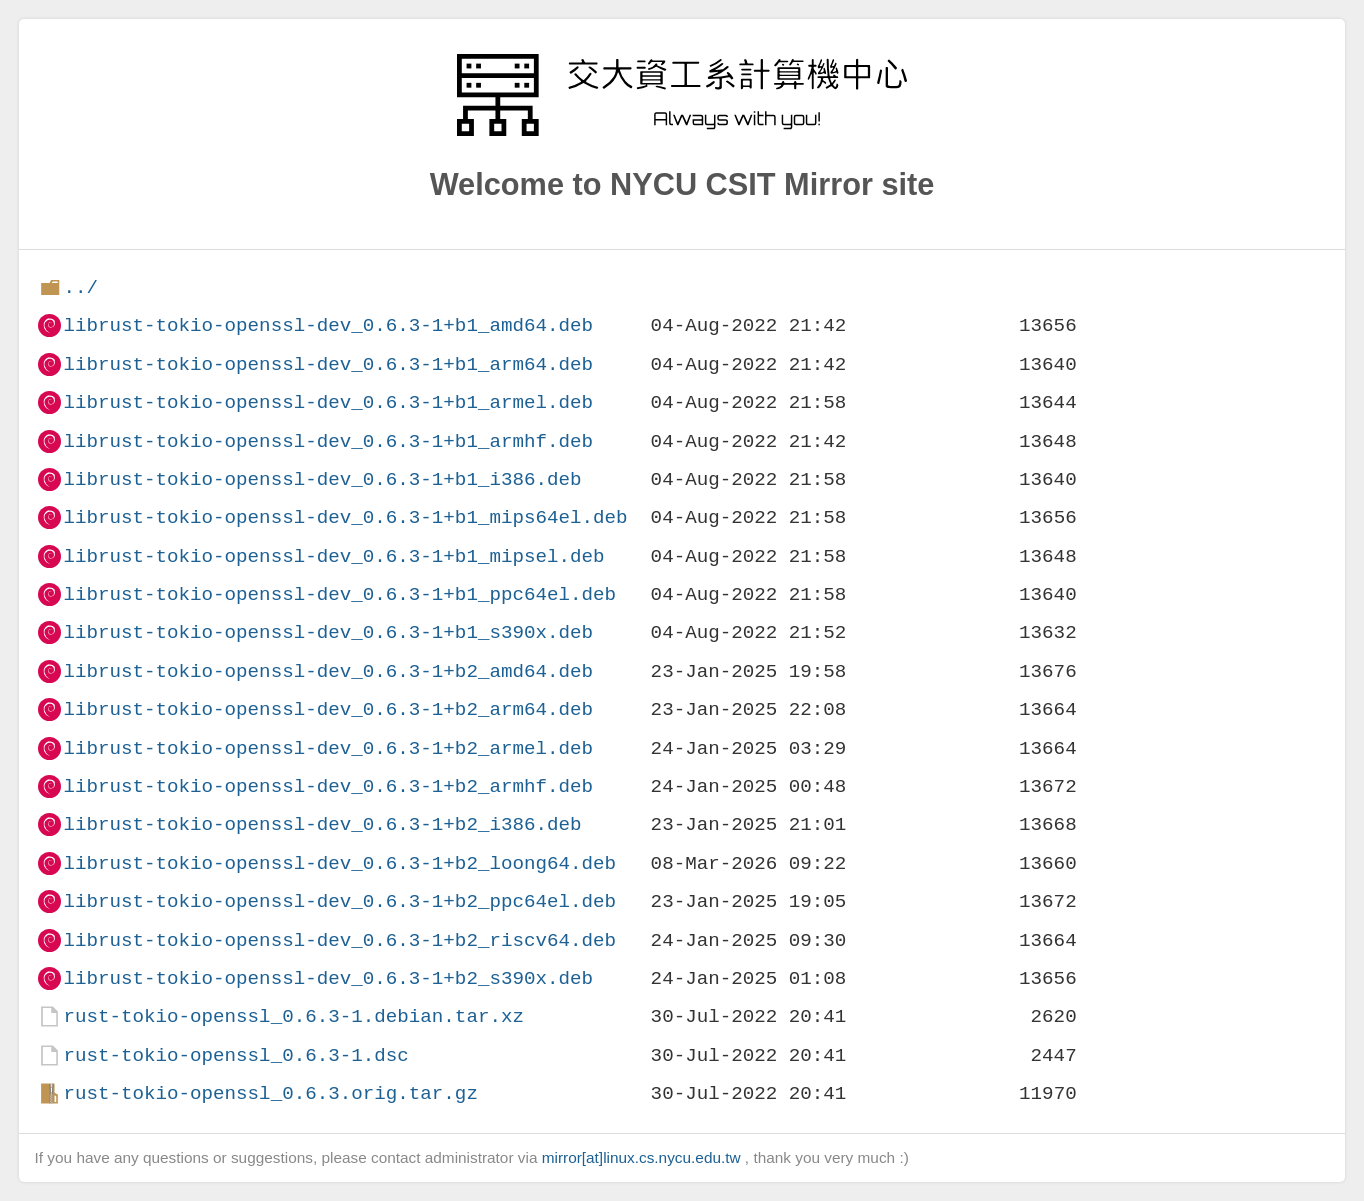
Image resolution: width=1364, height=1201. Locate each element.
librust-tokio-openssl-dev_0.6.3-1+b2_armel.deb (328, 748)
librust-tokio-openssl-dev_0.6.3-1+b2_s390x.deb (328, 978)
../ (80, 287)
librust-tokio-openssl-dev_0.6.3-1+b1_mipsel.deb (333, 556)
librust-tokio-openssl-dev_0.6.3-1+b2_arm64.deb (328, 709)
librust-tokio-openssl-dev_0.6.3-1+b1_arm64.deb (328, 364)
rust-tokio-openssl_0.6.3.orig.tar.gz (270, 1093)
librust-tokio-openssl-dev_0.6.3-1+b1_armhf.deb (328, 441)
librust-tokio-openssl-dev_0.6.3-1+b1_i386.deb (322, 479)
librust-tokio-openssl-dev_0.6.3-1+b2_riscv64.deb (339, 940)
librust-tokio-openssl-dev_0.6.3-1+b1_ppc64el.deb (339, 594)
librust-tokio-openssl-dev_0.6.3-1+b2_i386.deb (322, 824)
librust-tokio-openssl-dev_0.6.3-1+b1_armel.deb (328, 402)
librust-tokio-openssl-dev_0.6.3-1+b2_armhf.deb (328, 786)
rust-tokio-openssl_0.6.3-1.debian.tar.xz (293, 1016)
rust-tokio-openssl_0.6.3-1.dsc (235, 1055)
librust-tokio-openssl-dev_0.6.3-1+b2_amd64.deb (328, 671)
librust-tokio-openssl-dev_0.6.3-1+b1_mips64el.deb (345, 517)
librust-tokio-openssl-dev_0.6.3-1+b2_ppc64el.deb (339, 901)
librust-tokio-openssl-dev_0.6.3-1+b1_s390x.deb (328, 632)
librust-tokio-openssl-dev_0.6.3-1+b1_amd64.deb (328, 325)
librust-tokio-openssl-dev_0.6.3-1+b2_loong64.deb (339, 863)
